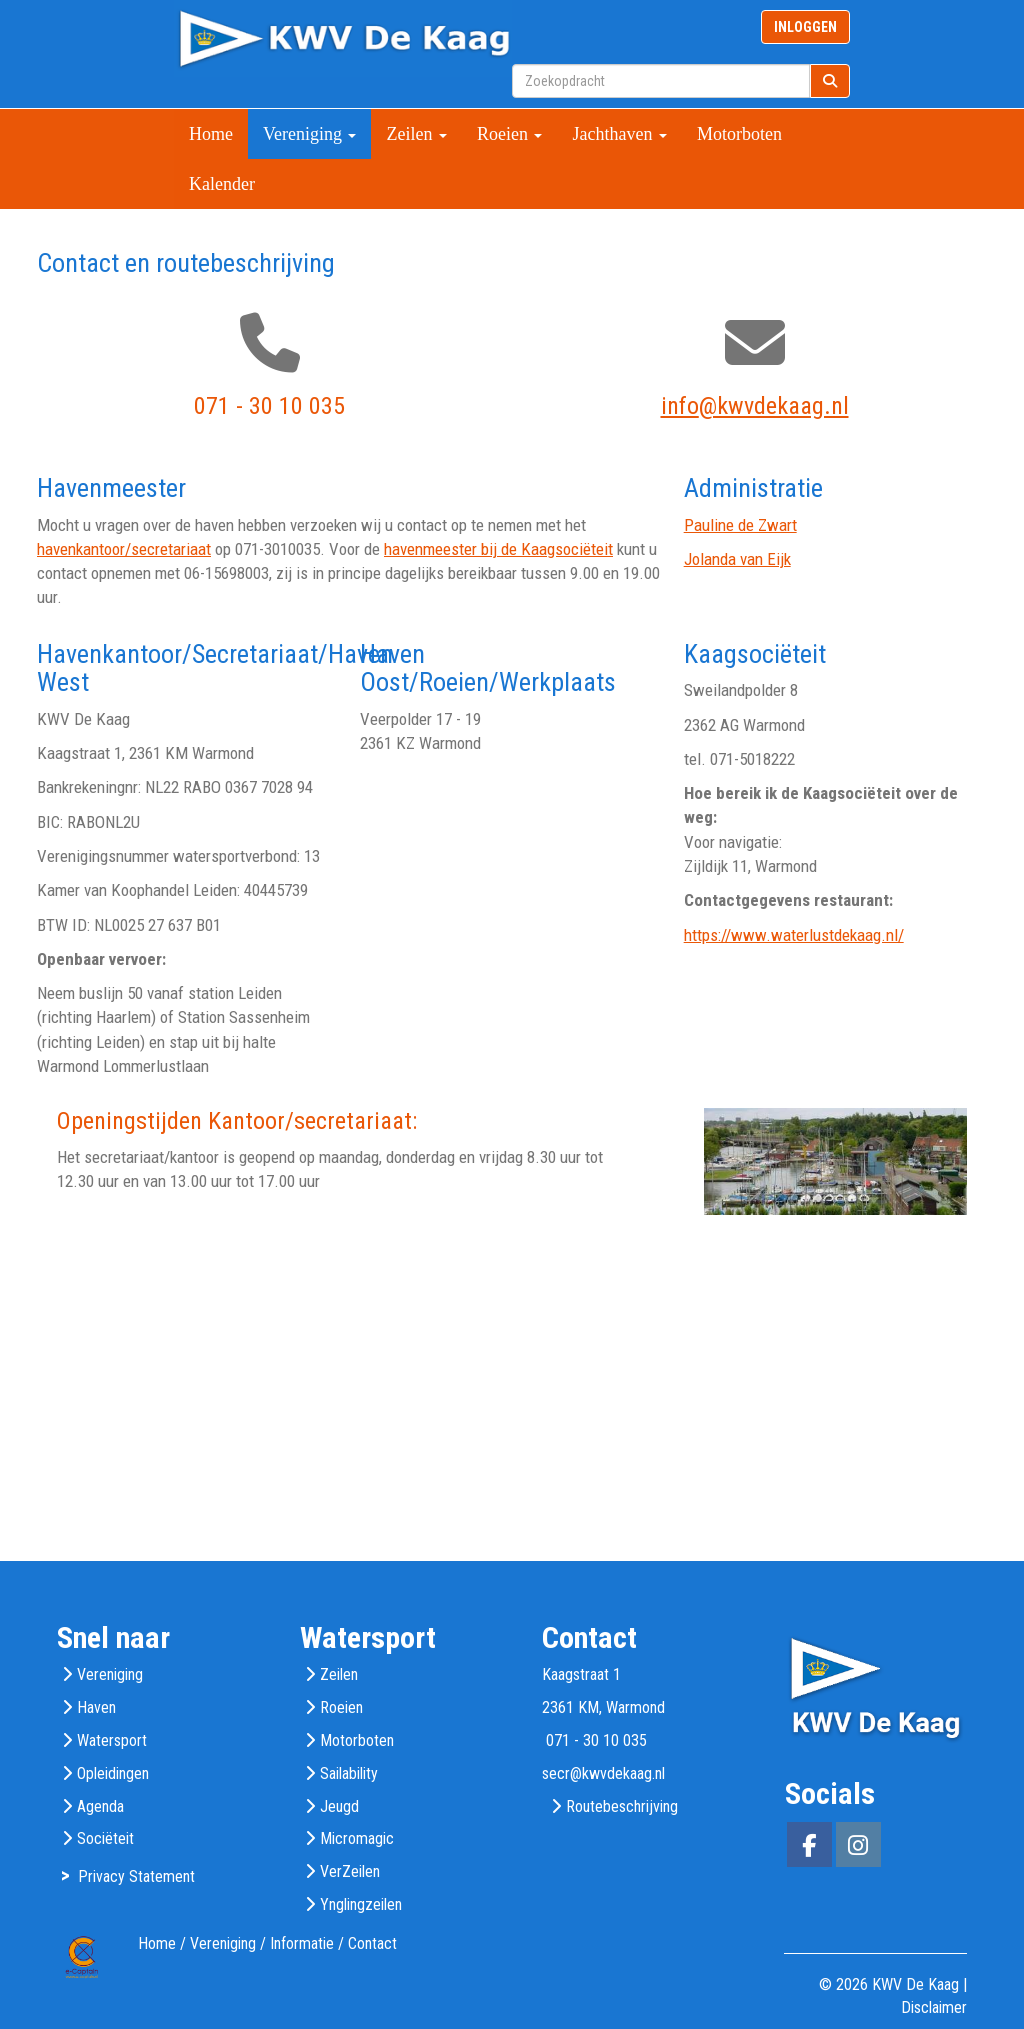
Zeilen (416, 134)
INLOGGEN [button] (805, 27)
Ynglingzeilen (361, 1904)
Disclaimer (934, 2007)
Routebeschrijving (622, 1806)
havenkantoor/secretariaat (124, 549)
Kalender (222, 184)
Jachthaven (619, 134)
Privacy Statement (136, 1876)
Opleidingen (113, 1773)
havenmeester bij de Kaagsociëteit (498, 549)
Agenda (100, 1806)
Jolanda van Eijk (737, 559)
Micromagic (357, 1838)
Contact (372, 1943)
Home (211, 134)
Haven (96, 1707)
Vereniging (309, 134)
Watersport (112, 1740)
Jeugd (339, 1806)
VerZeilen (350, 1871)
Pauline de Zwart (740, 525)
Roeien (510, 134)
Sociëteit (105, 1838)
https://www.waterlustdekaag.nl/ (794, 935)
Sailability (349, 1773)
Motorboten (739, 134)
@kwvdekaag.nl (755, 406)
